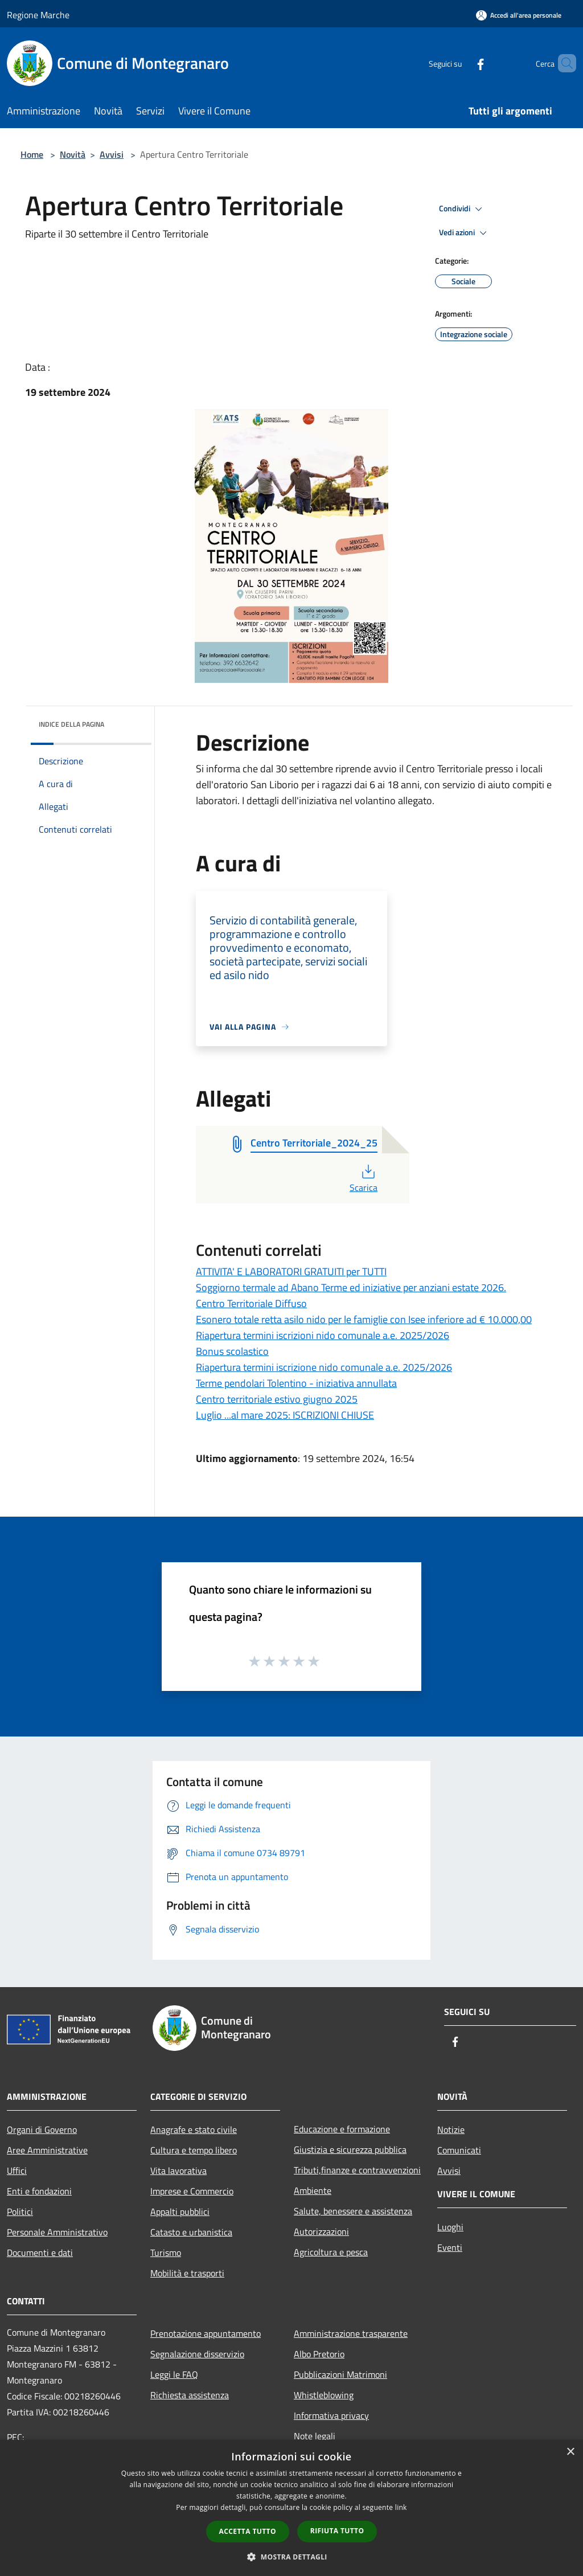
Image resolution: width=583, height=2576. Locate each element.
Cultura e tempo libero (193, 2150)
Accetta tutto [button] (247, 2531)
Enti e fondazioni (39, 2191)
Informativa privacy (331, 2415)
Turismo (165, 2252)
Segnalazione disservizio (197, 2354)
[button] (291, 2556)
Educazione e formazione (342, 2129)
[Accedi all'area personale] (518, 15)
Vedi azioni (464, 233)
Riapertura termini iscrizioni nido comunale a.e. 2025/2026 (322, 1335)
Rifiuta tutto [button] (337, 2531)
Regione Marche (38, 15)
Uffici (17, 2170)
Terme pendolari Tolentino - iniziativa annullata (296, 1383)
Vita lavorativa (178, 2170)
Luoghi (450, 2227)
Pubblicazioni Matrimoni (340, 2374)
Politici (20, 2211)
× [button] (570, 2452)
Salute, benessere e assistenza (353, 2211)
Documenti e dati (40, 2252)
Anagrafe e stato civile (193, 2129)
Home (31, 154)
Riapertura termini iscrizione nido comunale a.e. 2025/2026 (324, 1367)
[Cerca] (562, 63)
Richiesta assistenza (189, 2395)
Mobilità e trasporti (187, 2273)
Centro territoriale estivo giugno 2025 (277, 1399)
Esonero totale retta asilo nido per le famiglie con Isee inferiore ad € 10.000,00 (364, 1319)
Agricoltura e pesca (331, 2252)
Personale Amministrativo (57, 2232)
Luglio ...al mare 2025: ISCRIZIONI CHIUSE (285, 1415)
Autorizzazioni (321, 2231)
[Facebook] (461, 63)
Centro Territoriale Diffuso (251, 1303)
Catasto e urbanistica (191, 2232)
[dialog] (291, 2508)
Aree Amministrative (47, 2150)
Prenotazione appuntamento (205, 2333)
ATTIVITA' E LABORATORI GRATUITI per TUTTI (291, 1271)
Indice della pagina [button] (71, 724)
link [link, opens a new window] (401, 2507)
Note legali (314, 2436)
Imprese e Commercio (191, 2191)
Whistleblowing (324, 2395)
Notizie (451, 2129)
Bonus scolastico (232, 1351)
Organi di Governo (42, 2129)
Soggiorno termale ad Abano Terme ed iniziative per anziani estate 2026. (351, 1287)
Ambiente (312, 2190)
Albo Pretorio (319, 2354)
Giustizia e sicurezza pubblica (350, 2149)
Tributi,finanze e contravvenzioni (357, 2170)
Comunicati (459, 2150)
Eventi (449, 2247)
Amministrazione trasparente (351, 2333)
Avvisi (112, 154)
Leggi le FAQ (174, 2374)
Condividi (462, 209)
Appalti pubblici (180, 2211)
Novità (72, 154)
